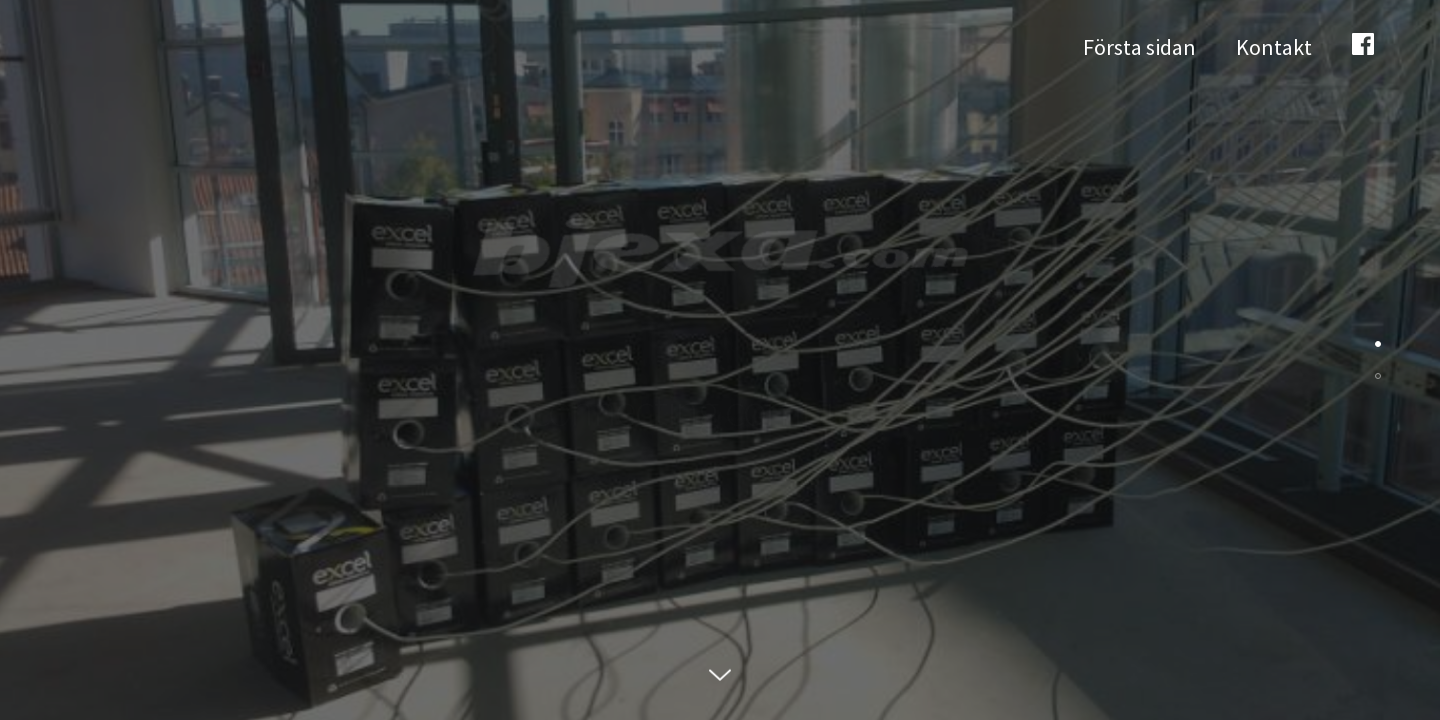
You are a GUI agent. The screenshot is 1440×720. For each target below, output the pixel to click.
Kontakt (1274, 47)
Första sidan (1139, 47)
